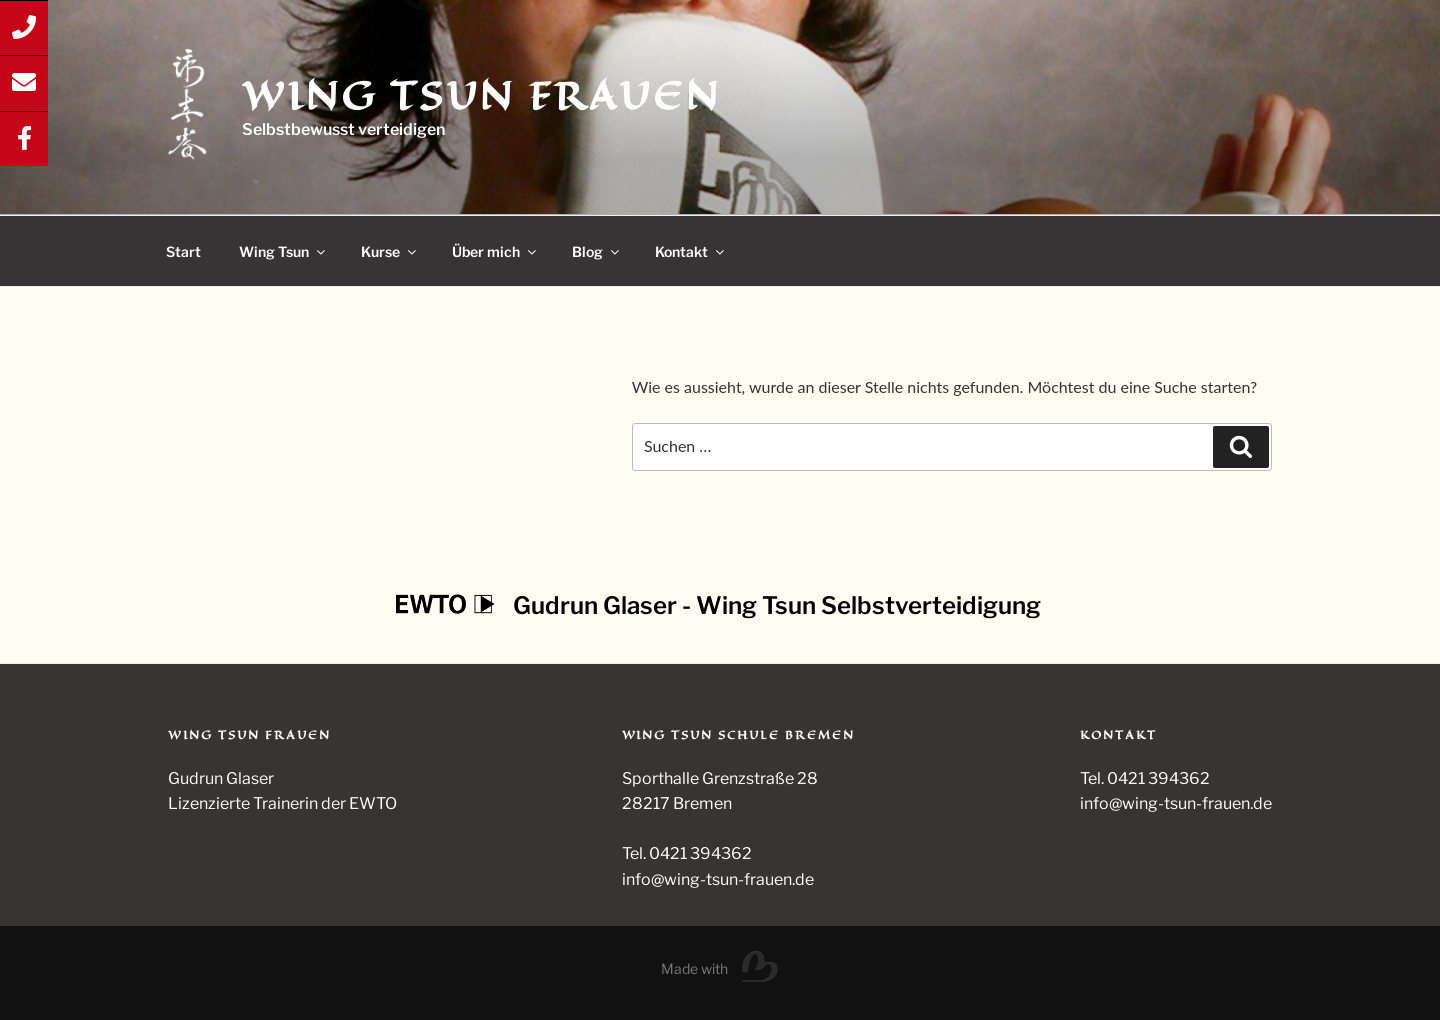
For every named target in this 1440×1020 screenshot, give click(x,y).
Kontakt (691, 251)
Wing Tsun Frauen (481, 95)
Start (183, 251)
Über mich (495, 251)
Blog (597, 251)
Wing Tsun (283, 251)
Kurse (390, 251)
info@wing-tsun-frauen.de (1176, 803)
